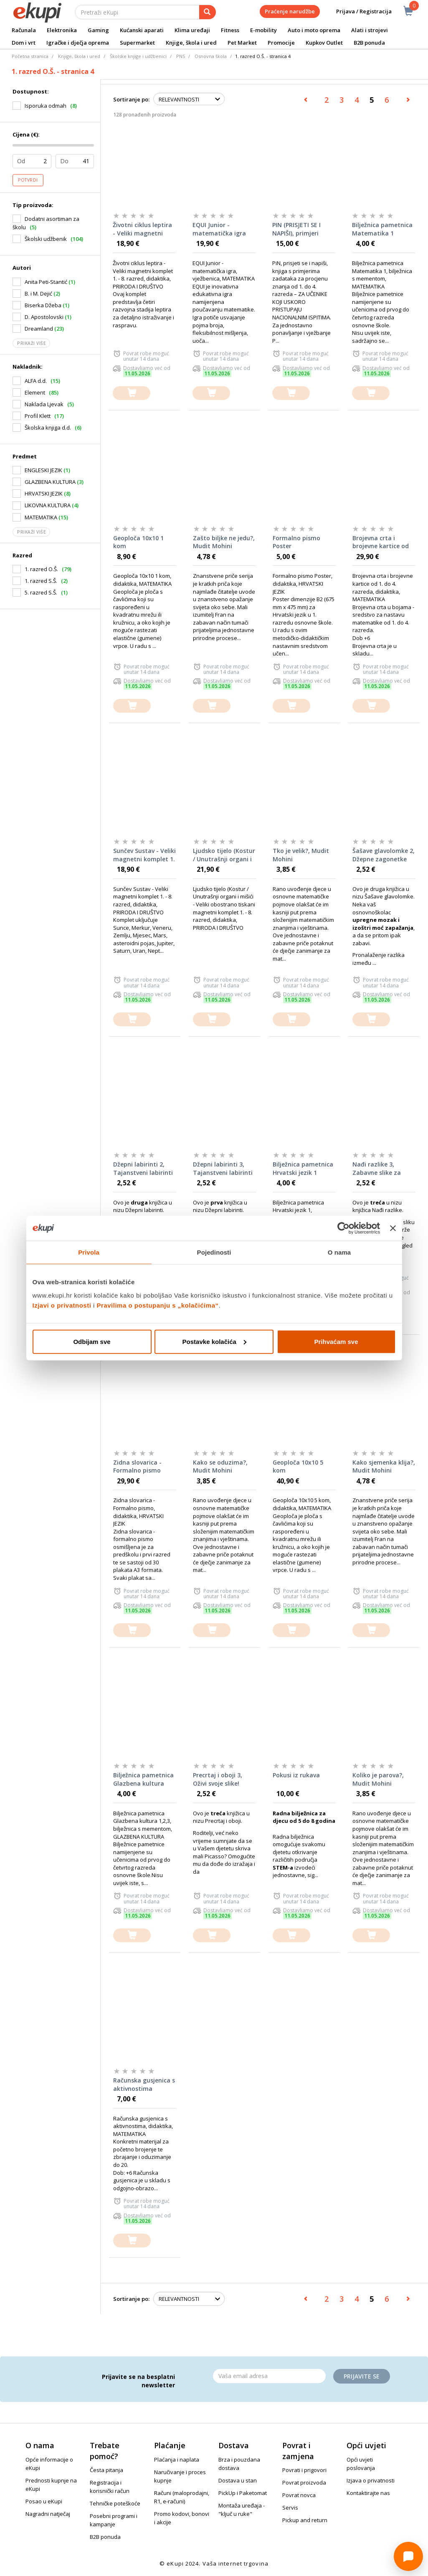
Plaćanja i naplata (176, 2459)
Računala (24, 30)
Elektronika (62, 30)
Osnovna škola (211, 56)
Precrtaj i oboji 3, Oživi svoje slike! (217, 1779)
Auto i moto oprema (314, 30)
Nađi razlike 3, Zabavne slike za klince (376, 1168)
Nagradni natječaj (47, 2514)
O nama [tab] (339, 1252)
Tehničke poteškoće (115, 2503)
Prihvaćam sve (336, 1341)
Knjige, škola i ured (191, 42)
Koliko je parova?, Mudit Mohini (378, 1779)
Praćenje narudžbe (290, 11)
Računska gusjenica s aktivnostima (144, 2084)
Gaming (98, 30)
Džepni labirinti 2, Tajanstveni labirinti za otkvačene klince (143, 1168)
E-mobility (263, 30)
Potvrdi (28, 180)
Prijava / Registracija (358, 11)
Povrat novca (299, 2495)
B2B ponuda (369, 42)
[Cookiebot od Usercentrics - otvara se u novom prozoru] (343, 1228)
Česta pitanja (106, 2470)
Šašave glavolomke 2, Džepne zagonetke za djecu (383, 855)
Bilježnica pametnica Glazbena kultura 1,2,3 (143, 1779)
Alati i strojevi (369, 30)
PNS (180, 56)
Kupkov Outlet (324, 42)
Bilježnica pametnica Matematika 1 (382, 229)
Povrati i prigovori (304, 2470)
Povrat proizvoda (304, 2482)
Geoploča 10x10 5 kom (298, 1466)
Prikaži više (31, 343)
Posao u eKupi (43, 2501)
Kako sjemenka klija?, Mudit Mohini (383, 1466)
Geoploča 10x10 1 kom (138, 542)
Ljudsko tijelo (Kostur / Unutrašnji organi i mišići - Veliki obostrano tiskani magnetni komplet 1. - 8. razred (224, 855)
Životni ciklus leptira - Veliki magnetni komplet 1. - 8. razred (142, 229)
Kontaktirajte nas (368, 2493)
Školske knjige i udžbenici (138, 56)
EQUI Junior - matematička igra (219, 229)
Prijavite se (362, 2376)
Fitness (230, 30)
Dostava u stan (237, 2480)
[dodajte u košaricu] (131, 393)
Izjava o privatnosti (371, 2480)
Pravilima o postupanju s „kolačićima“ (158, 1304)
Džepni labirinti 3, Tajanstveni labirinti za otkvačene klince (223, 1168)
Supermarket (137, 42)
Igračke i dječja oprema (77, 42)
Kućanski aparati (142, 30)
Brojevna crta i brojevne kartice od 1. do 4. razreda (380, 542)
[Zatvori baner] (393, 1228)
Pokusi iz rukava (296, 1775)
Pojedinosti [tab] (214, 1252)
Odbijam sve (91, 1341)
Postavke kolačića (214, 1341)
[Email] (269, 2376)
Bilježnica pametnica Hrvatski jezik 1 (303, 1168)
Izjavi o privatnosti (62, 1304)
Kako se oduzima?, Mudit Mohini (220, 1466)
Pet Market (242, 42)
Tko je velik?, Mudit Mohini (301, 855)
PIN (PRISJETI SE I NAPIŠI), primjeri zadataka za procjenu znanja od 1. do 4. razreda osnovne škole (300, 229)
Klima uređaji (192, 30)
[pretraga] (207, 12)
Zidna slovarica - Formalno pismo (137, 1466)
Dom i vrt (23, 42)
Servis (290, 2507)
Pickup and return (304, 2520)
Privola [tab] (88, 1252)
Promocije (281, 42)
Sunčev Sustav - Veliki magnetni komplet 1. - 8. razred (144, 855)
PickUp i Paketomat (242, 2493)
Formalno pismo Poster (296, 542)
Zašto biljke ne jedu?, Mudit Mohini (224, 542)
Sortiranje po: (131, 99)
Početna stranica (30, 56)
